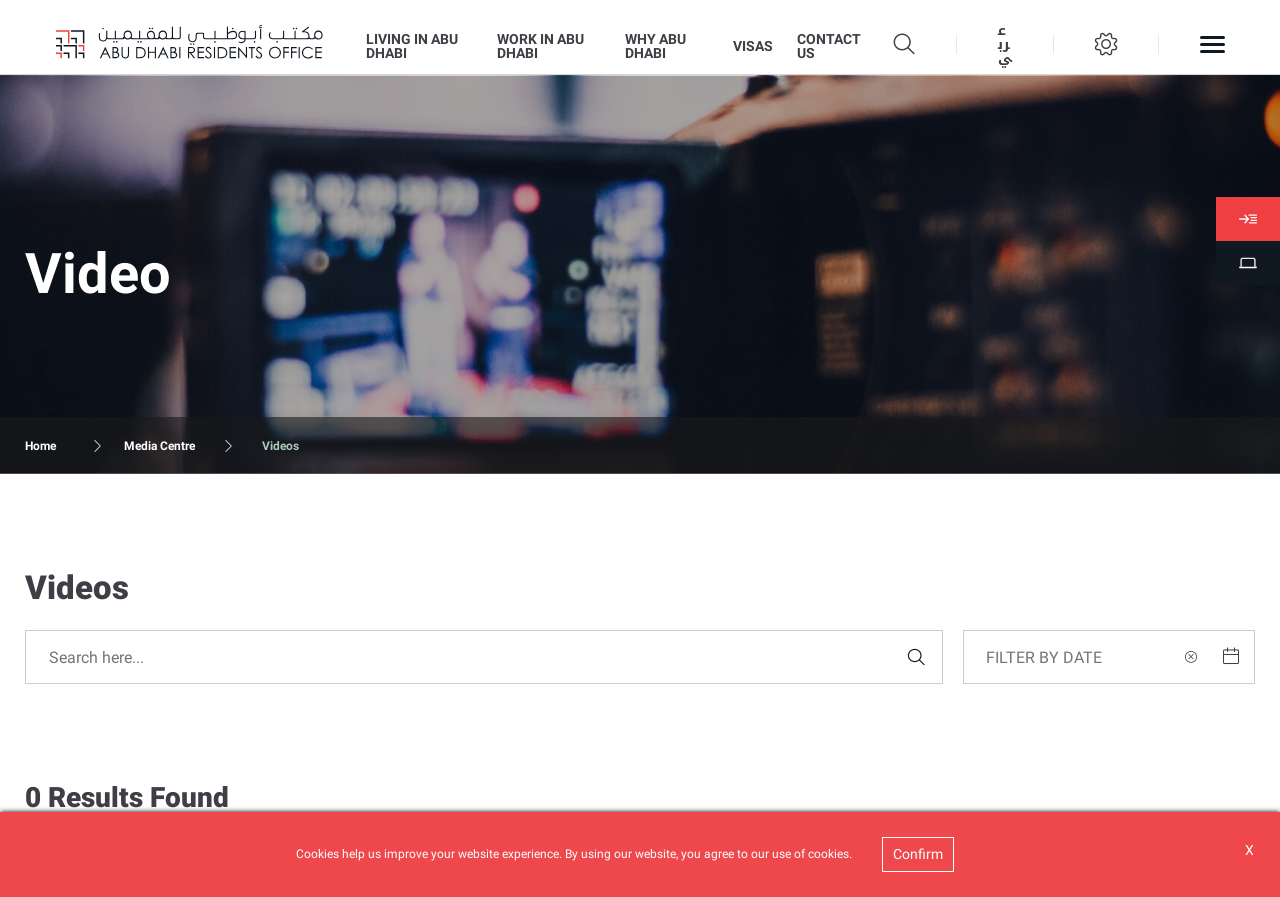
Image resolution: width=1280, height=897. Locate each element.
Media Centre (159, 446)
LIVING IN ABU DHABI (412, 46)
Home (40, 446)
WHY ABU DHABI (655, 46)
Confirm (918, 854)
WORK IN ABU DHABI (540, 46)
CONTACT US (829, 46)
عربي (1005, 44)
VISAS (753, 46)
